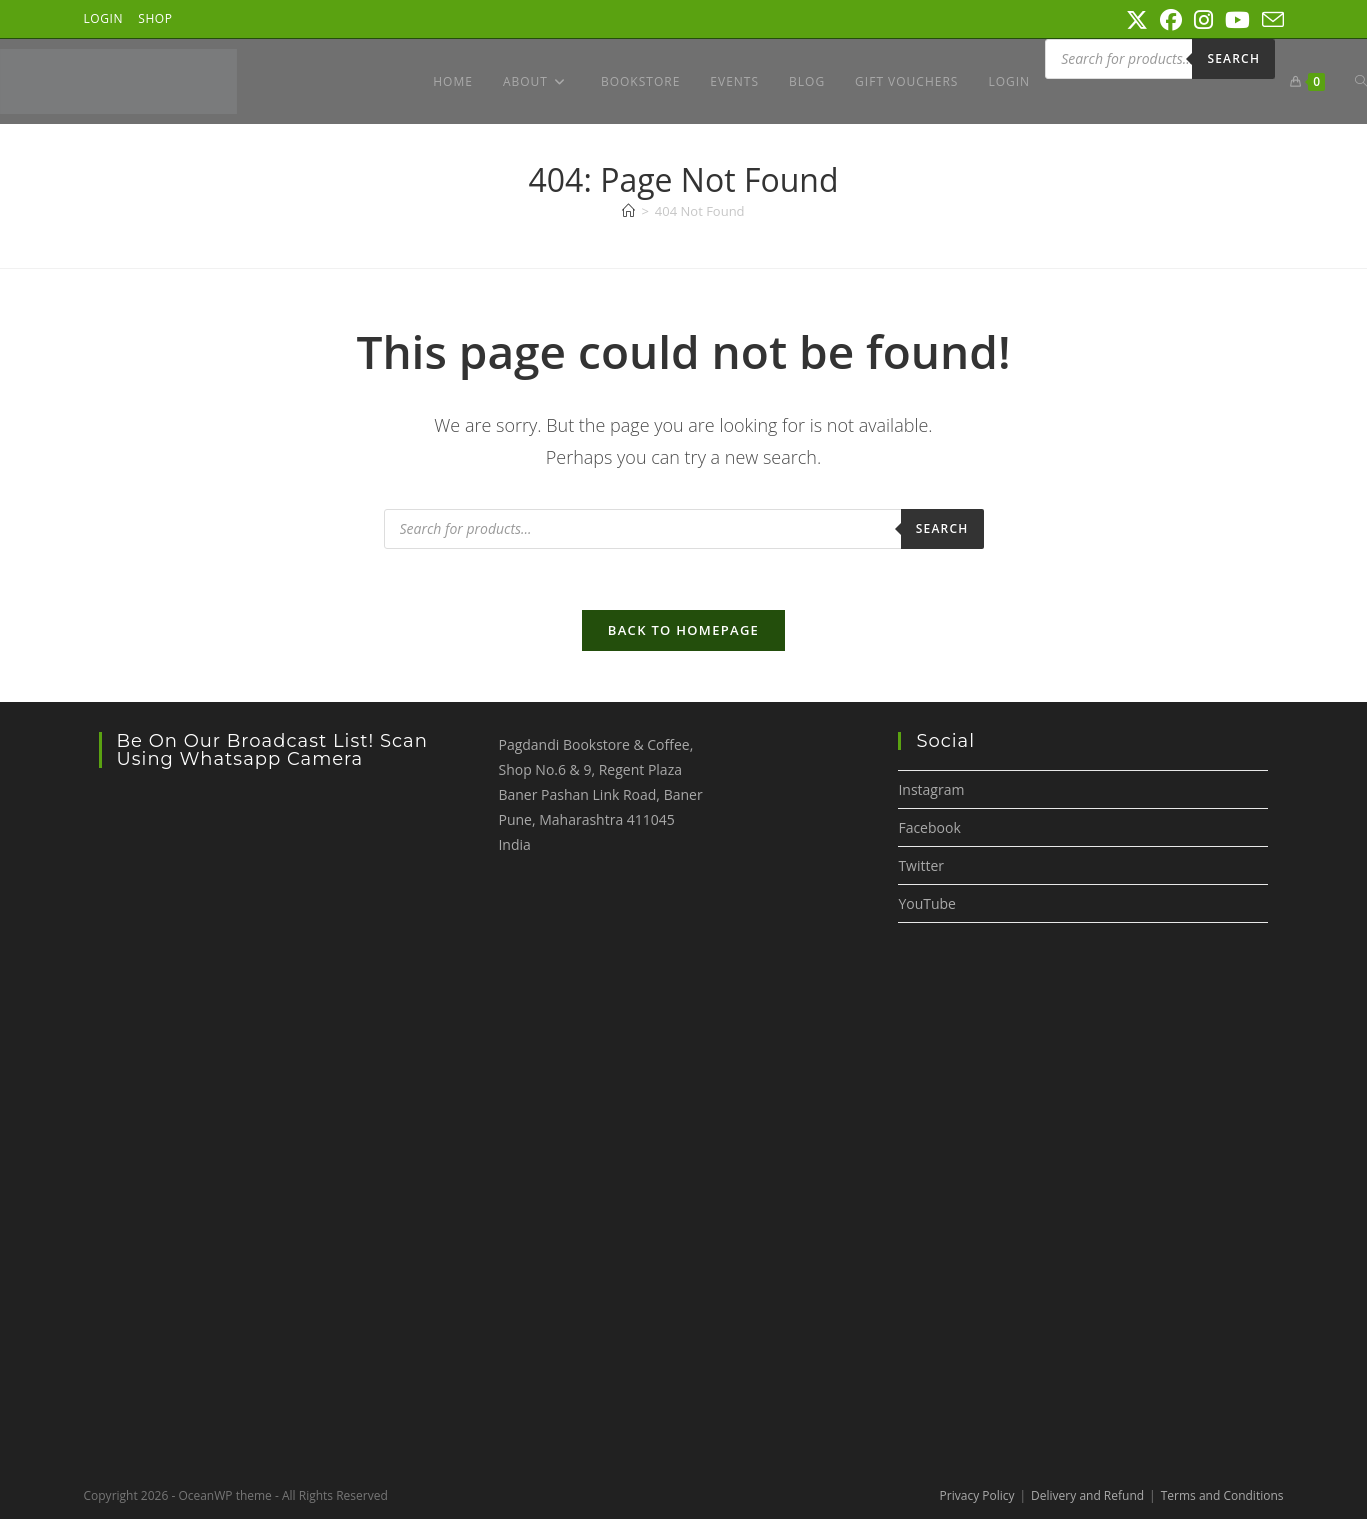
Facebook (929, 827)
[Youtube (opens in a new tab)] (1237, 20)
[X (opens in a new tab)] (1137, 20)
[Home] (628, 211)
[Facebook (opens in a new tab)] (1171, 20)
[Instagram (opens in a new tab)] (1203, 20)
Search (1233, 58)
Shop (155, 18)
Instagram (931, 789)
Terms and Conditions (1222, 1495)
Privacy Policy (977, 1495)
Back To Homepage (683, 630)
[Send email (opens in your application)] (1270, 20)
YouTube (927, 903)
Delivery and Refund (1087, 1495)
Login (104, 18)
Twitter (921, 865)
